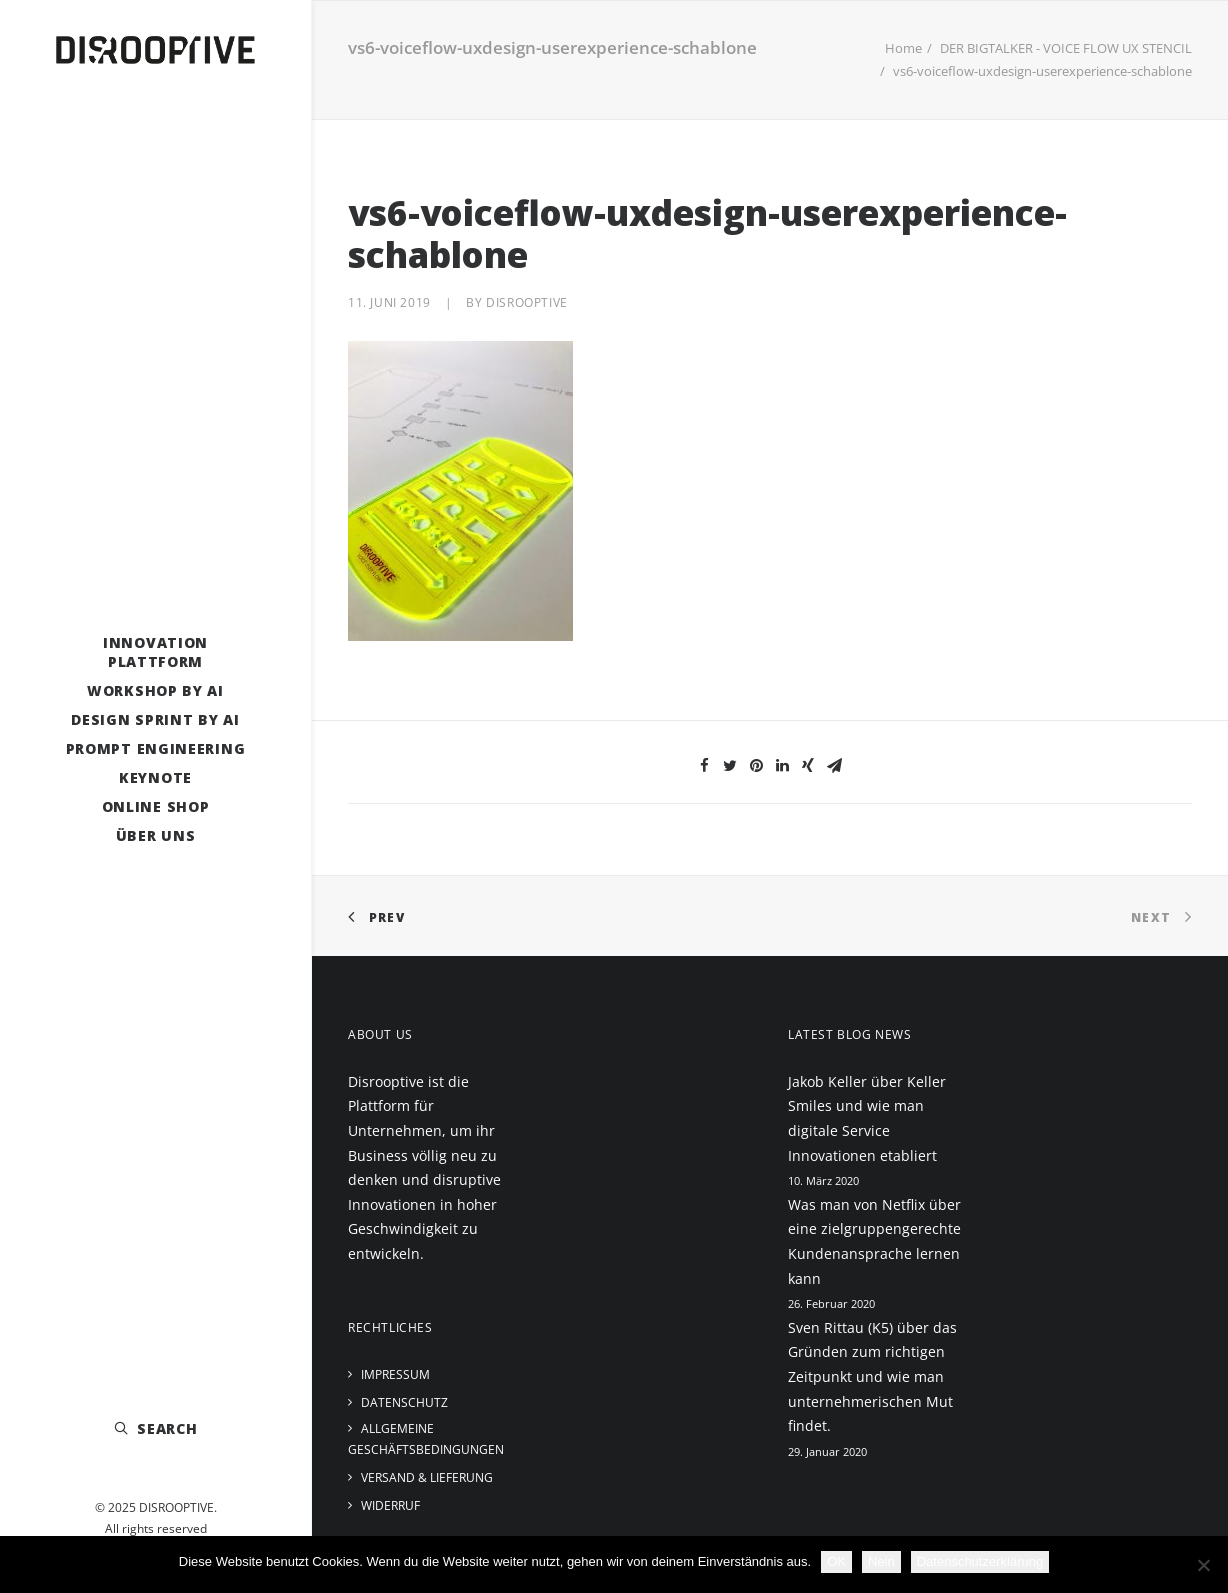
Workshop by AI (155, 690)
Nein (881, 1561)
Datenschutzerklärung (980, 1561)
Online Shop (156, 806)
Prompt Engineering (156, 748)
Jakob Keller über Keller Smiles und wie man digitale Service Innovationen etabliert (867, 1118)
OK (836, 1561)
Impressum (395, 1374)
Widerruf (390, 1505)
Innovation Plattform (155, 652)
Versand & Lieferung (427, 1477)
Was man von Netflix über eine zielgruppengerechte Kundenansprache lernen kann (874, 1241)
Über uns (156, 835)
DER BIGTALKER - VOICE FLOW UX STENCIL (1066, 48)
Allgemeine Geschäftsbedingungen (426, 1439)
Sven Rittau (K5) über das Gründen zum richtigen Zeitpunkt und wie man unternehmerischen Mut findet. (872, 1376)
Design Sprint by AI (155, 719)
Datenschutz (404, 1402)
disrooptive (527, 302)
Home (903, 48)
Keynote (155, 777)
